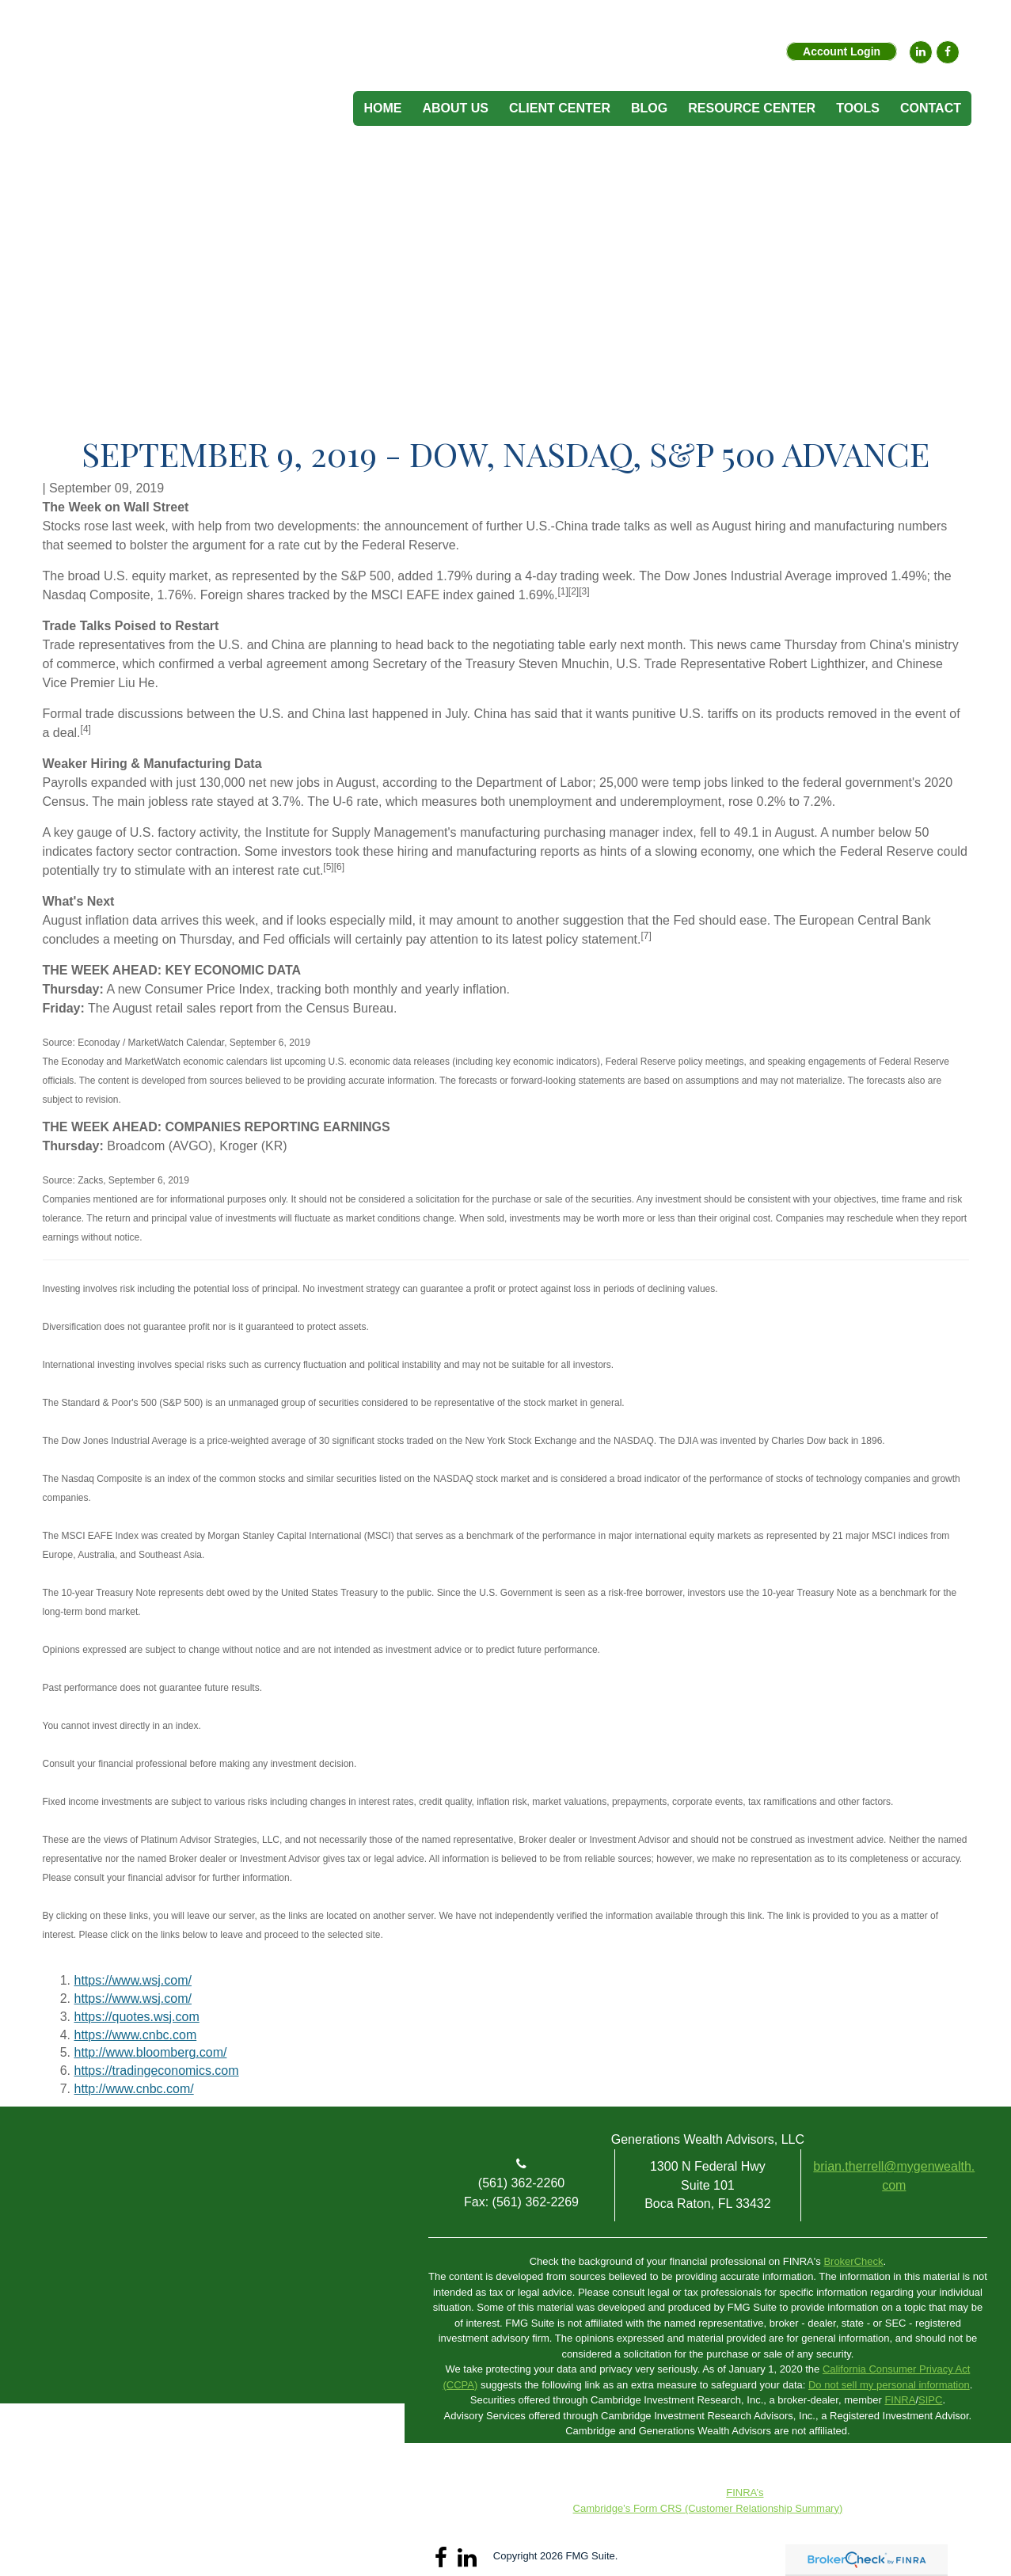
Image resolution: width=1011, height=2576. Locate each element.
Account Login (841, 51)
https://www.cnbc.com (135, 2035)
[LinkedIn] (921, 52)
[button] (455, 108)
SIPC (930, 2400)
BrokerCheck (853, 2261)
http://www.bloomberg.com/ (150, 2052)
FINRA (899, 2400)
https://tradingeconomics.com (156, 2070)
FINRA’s (744, 2492)
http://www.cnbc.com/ (134, 2088)
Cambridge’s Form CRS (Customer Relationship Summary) (708, 2508)
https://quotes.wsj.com (137, 2016)
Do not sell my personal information (889, 2385)
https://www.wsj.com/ (133, 1980)
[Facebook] (948, 52)
